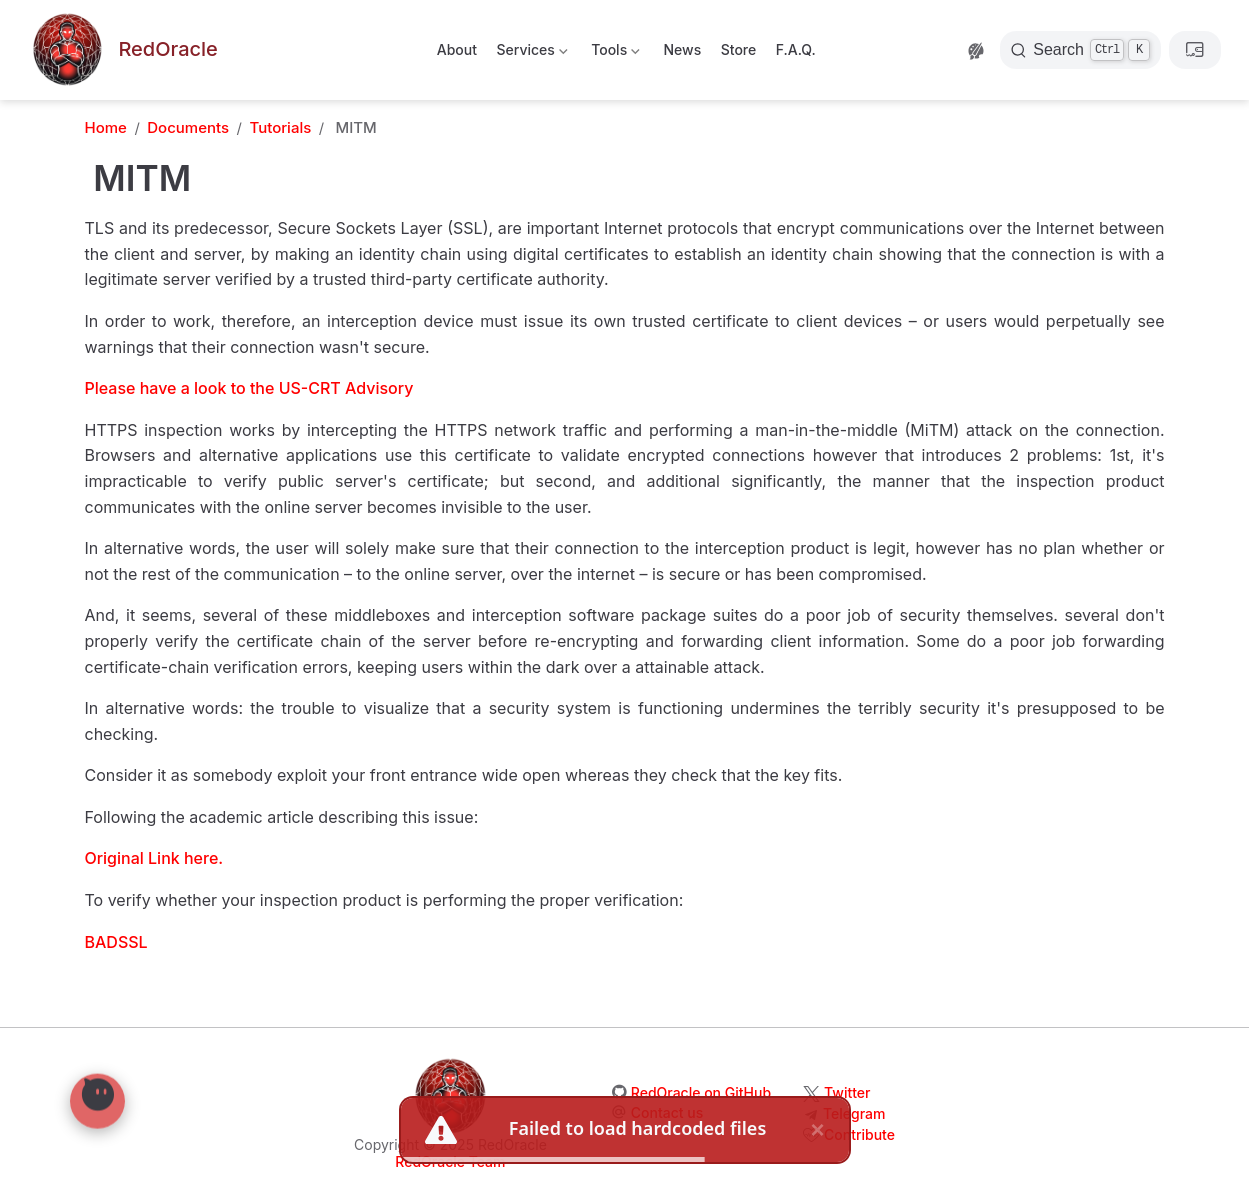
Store (739, 49)
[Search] (1080, 50)
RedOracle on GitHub (701, 1092)
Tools (614, 53)
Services (530, 53)
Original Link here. (154, 858)
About (457, 49)
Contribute (859, 1134)
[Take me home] (123, 50)
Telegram (854, 1113)
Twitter (847, 1092)
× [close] (817, 1127)
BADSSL (116, 942)
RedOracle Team (450, 1161)
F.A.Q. (796, 49)
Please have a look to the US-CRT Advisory (249, 388)
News (682, 49)
